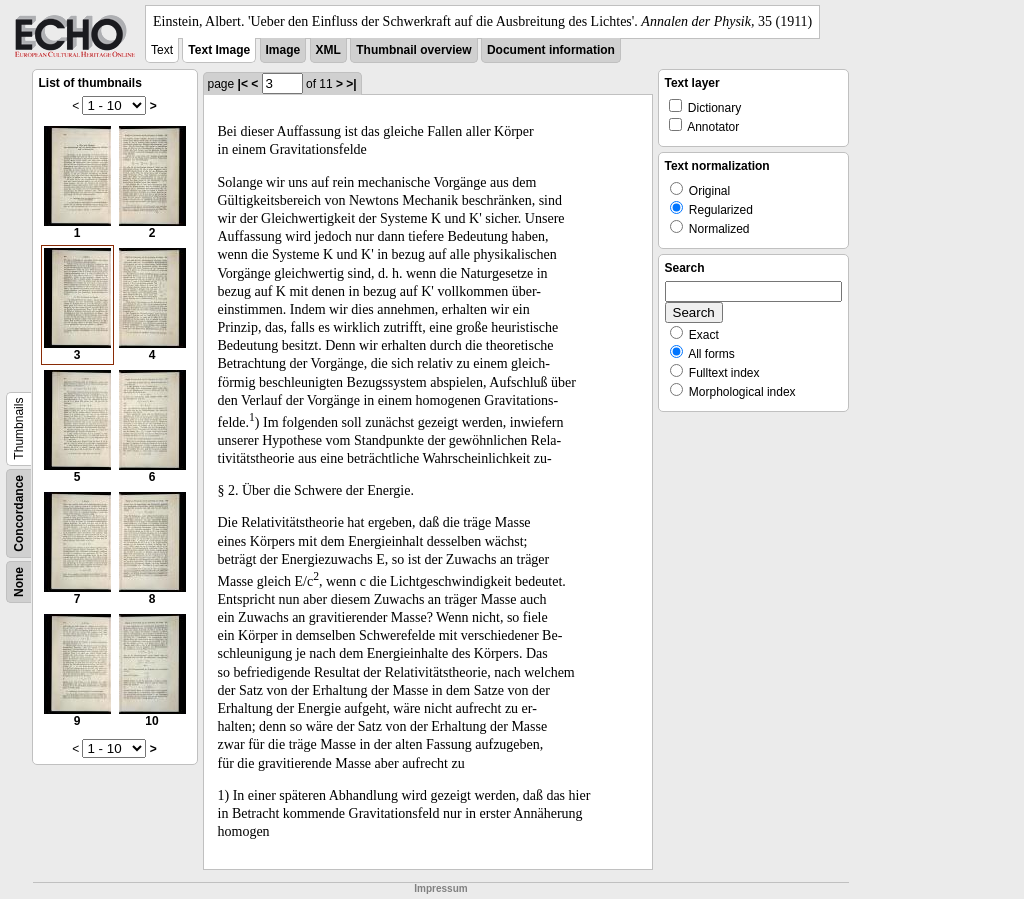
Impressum (440, 888)
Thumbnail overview (413, 50)
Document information (551, 50)
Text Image (219, 50)
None (19, 582)
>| (351, 84)
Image (283, 50)
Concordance (19, 513)
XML (328, 50)
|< (243, 84)
